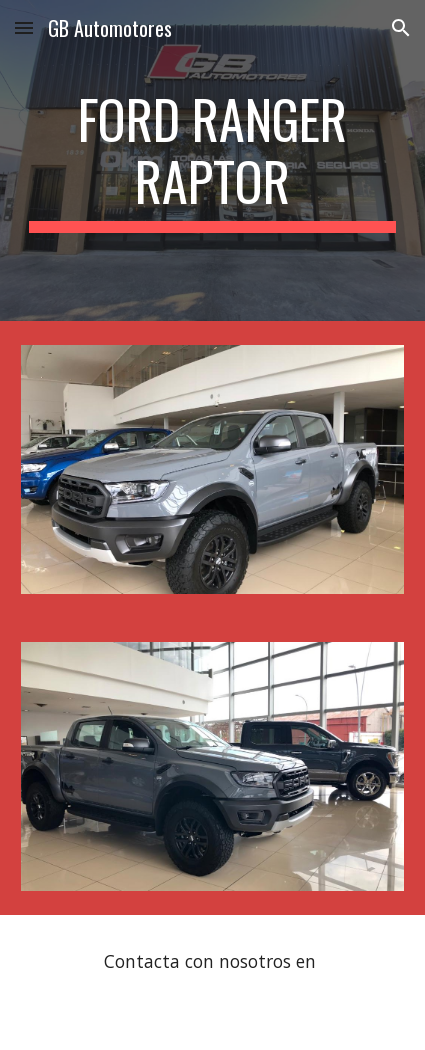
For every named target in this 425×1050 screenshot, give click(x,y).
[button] (24, 27)
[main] (213, 160)
